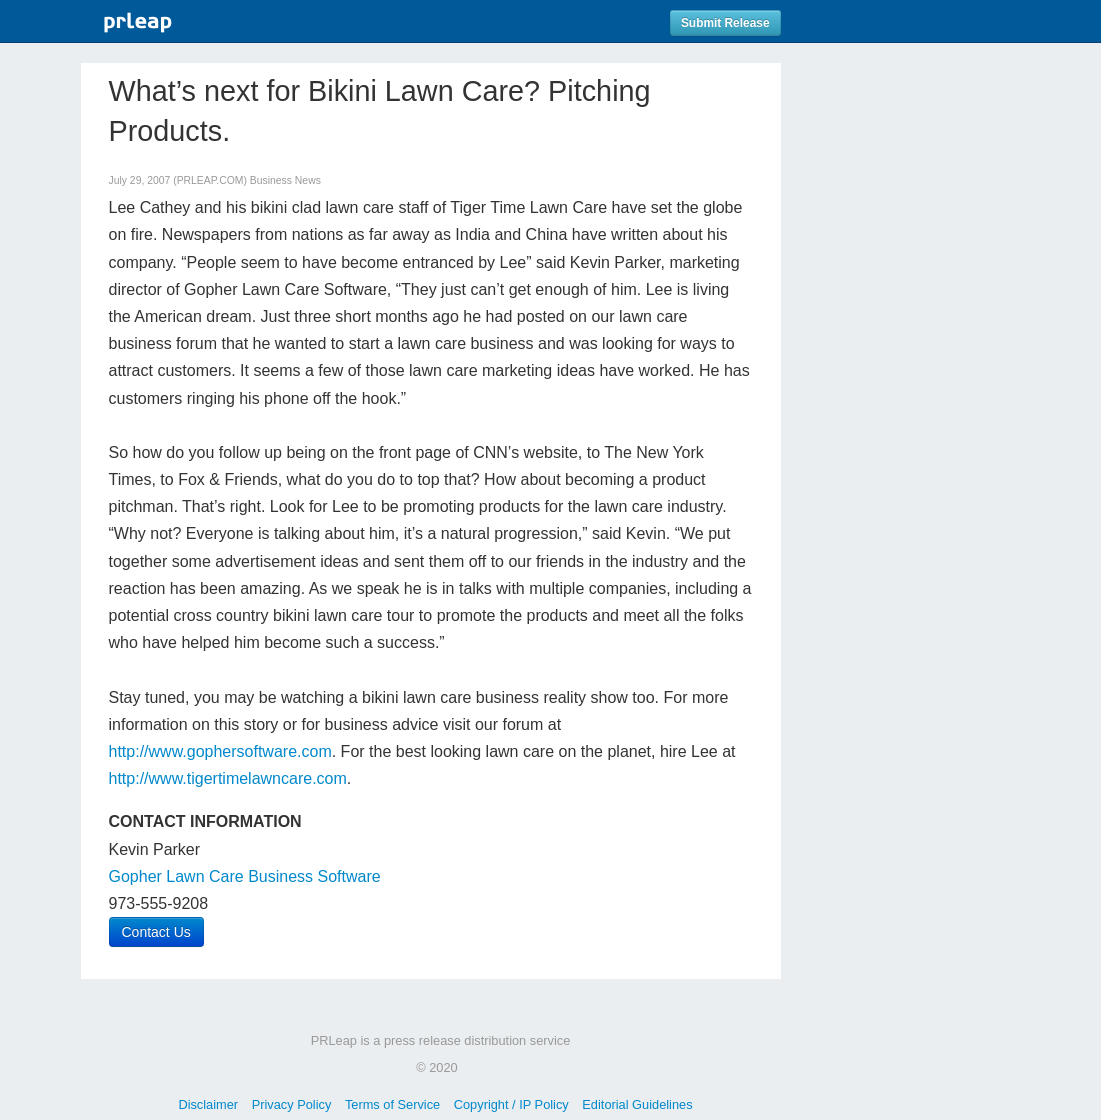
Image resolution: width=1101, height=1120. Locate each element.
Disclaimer (208, 1104)
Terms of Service (392, 1104)
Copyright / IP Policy (511, 1104)
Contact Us (156, 932)
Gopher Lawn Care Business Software (245, 876)
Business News (285, 180)
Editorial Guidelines (637, 1104)
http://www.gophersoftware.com (220, 751)
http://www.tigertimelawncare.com (228, 778)
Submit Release (725, 23)
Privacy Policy (292, 1104)
